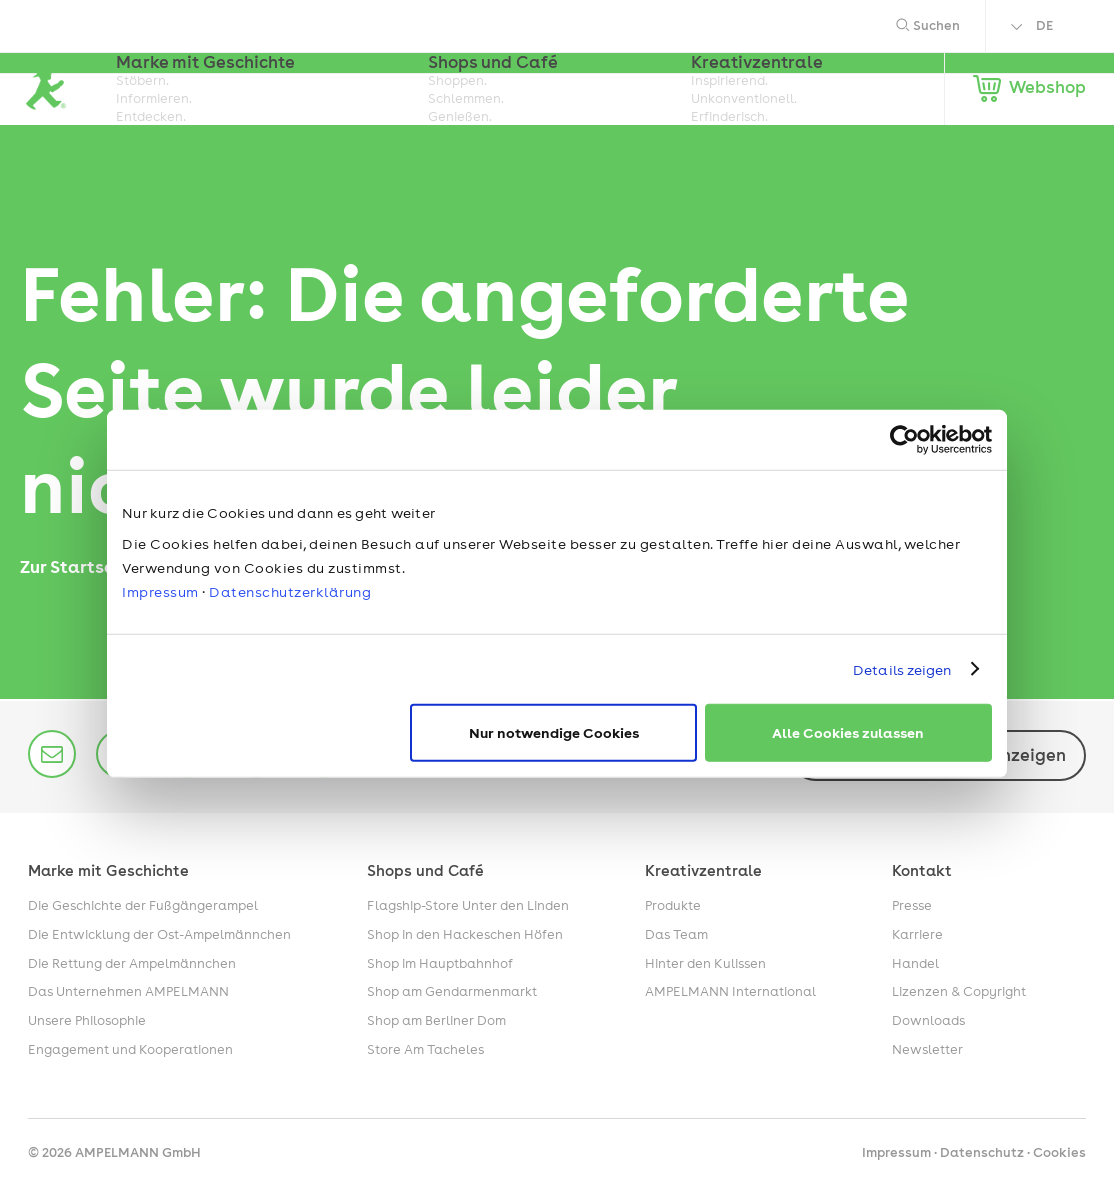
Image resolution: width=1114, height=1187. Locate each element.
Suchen (928, 25)
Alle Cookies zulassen (848, 732)
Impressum (160, 592)
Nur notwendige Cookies (554, 732)
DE (1044, 25)
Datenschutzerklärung (290, 592)
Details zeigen (902, 669)
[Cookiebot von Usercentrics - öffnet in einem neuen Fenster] (904, 439)
